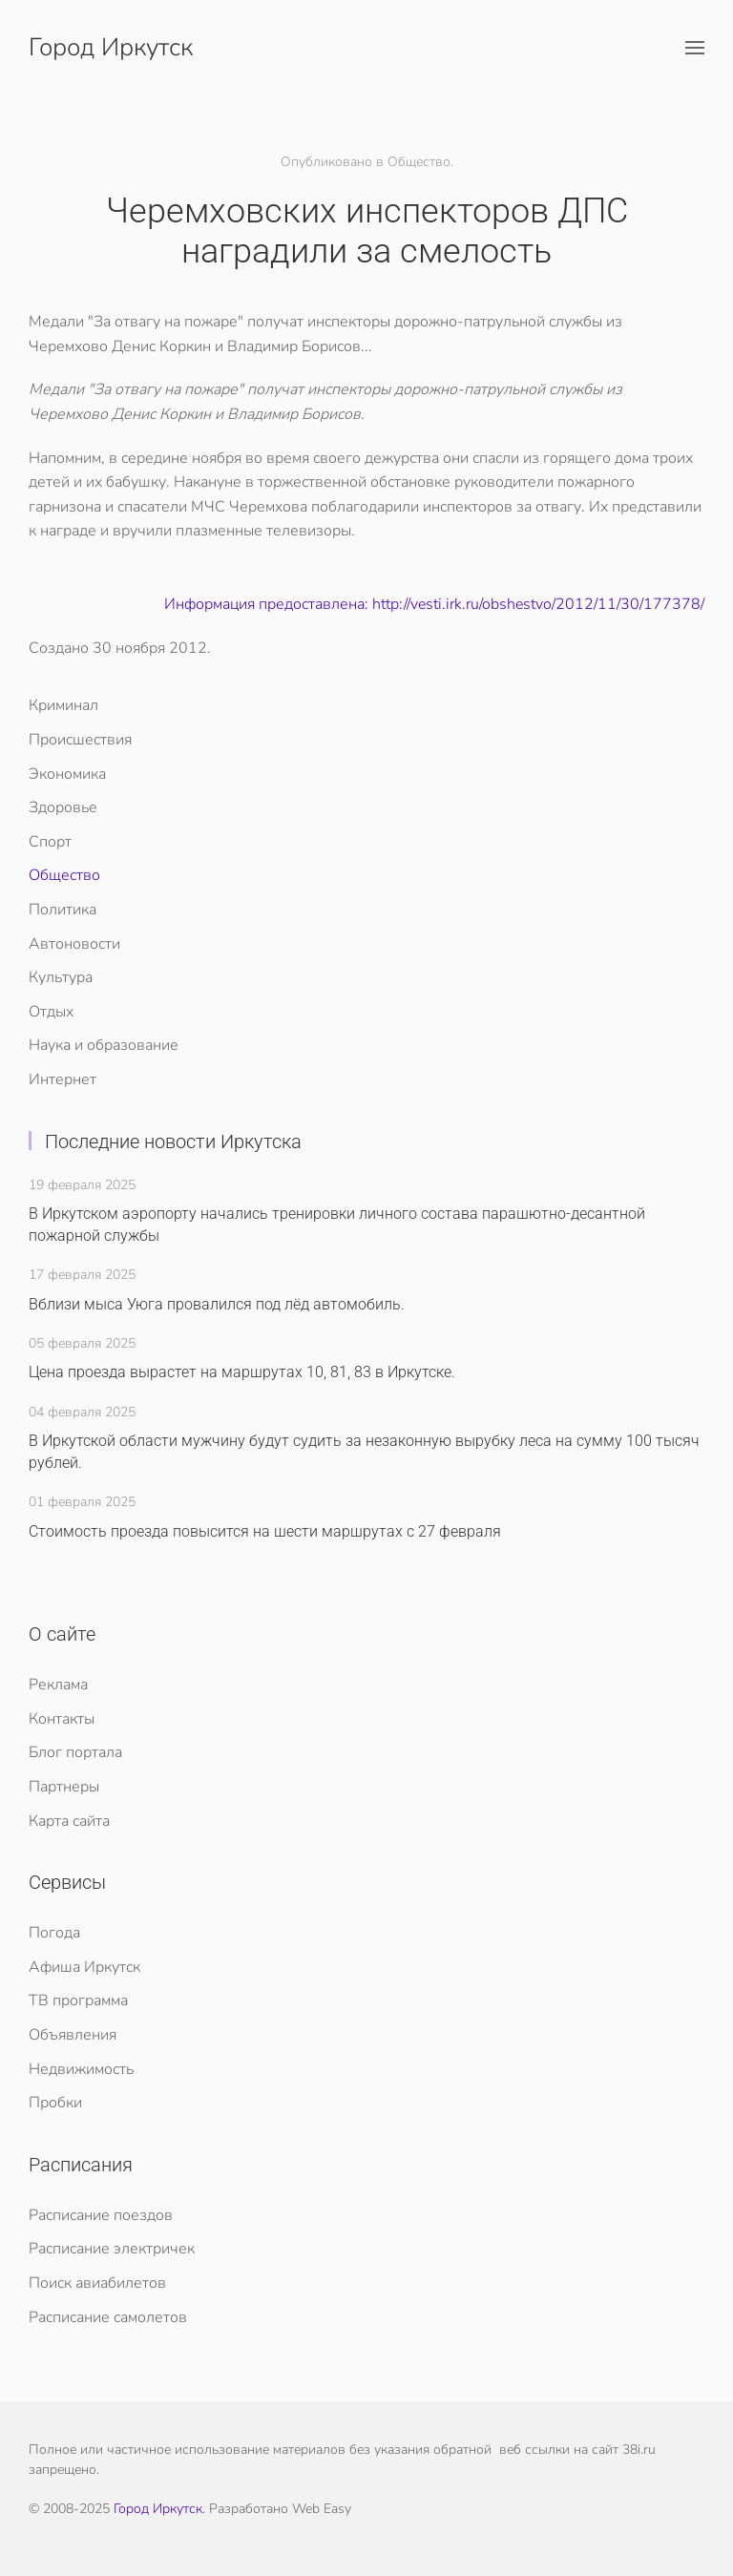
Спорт (50, 841)
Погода (54, 1932)
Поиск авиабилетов (97, 2282)
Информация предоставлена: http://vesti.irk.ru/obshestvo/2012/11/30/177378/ (434, 604)
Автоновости (74, 943)
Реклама (58, 1684)
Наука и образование (103, 1045)
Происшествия (80, 739)
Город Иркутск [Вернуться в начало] (111, 47)
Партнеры (64, 1786)
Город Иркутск (158, 2509)
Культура (61, 977)
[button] (694, 47)
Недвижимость (81, 2069)
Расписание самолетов (108, 2317)
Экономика (67, 774)
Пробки (55, 2102)
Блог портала (75, 1752)
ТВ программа (78, 2000)
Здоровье (63, 807)
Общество (64, 875)
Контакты (61, 1718)
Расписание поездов (101, 2215)
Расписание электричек (112, 2248)
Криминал (63, 705)
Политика (62, 909)
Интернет (62, 1079)
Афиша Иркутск (84, 1967)
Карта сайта (69, 1821)
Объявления (72, 2034)
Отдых (51, 1011)
